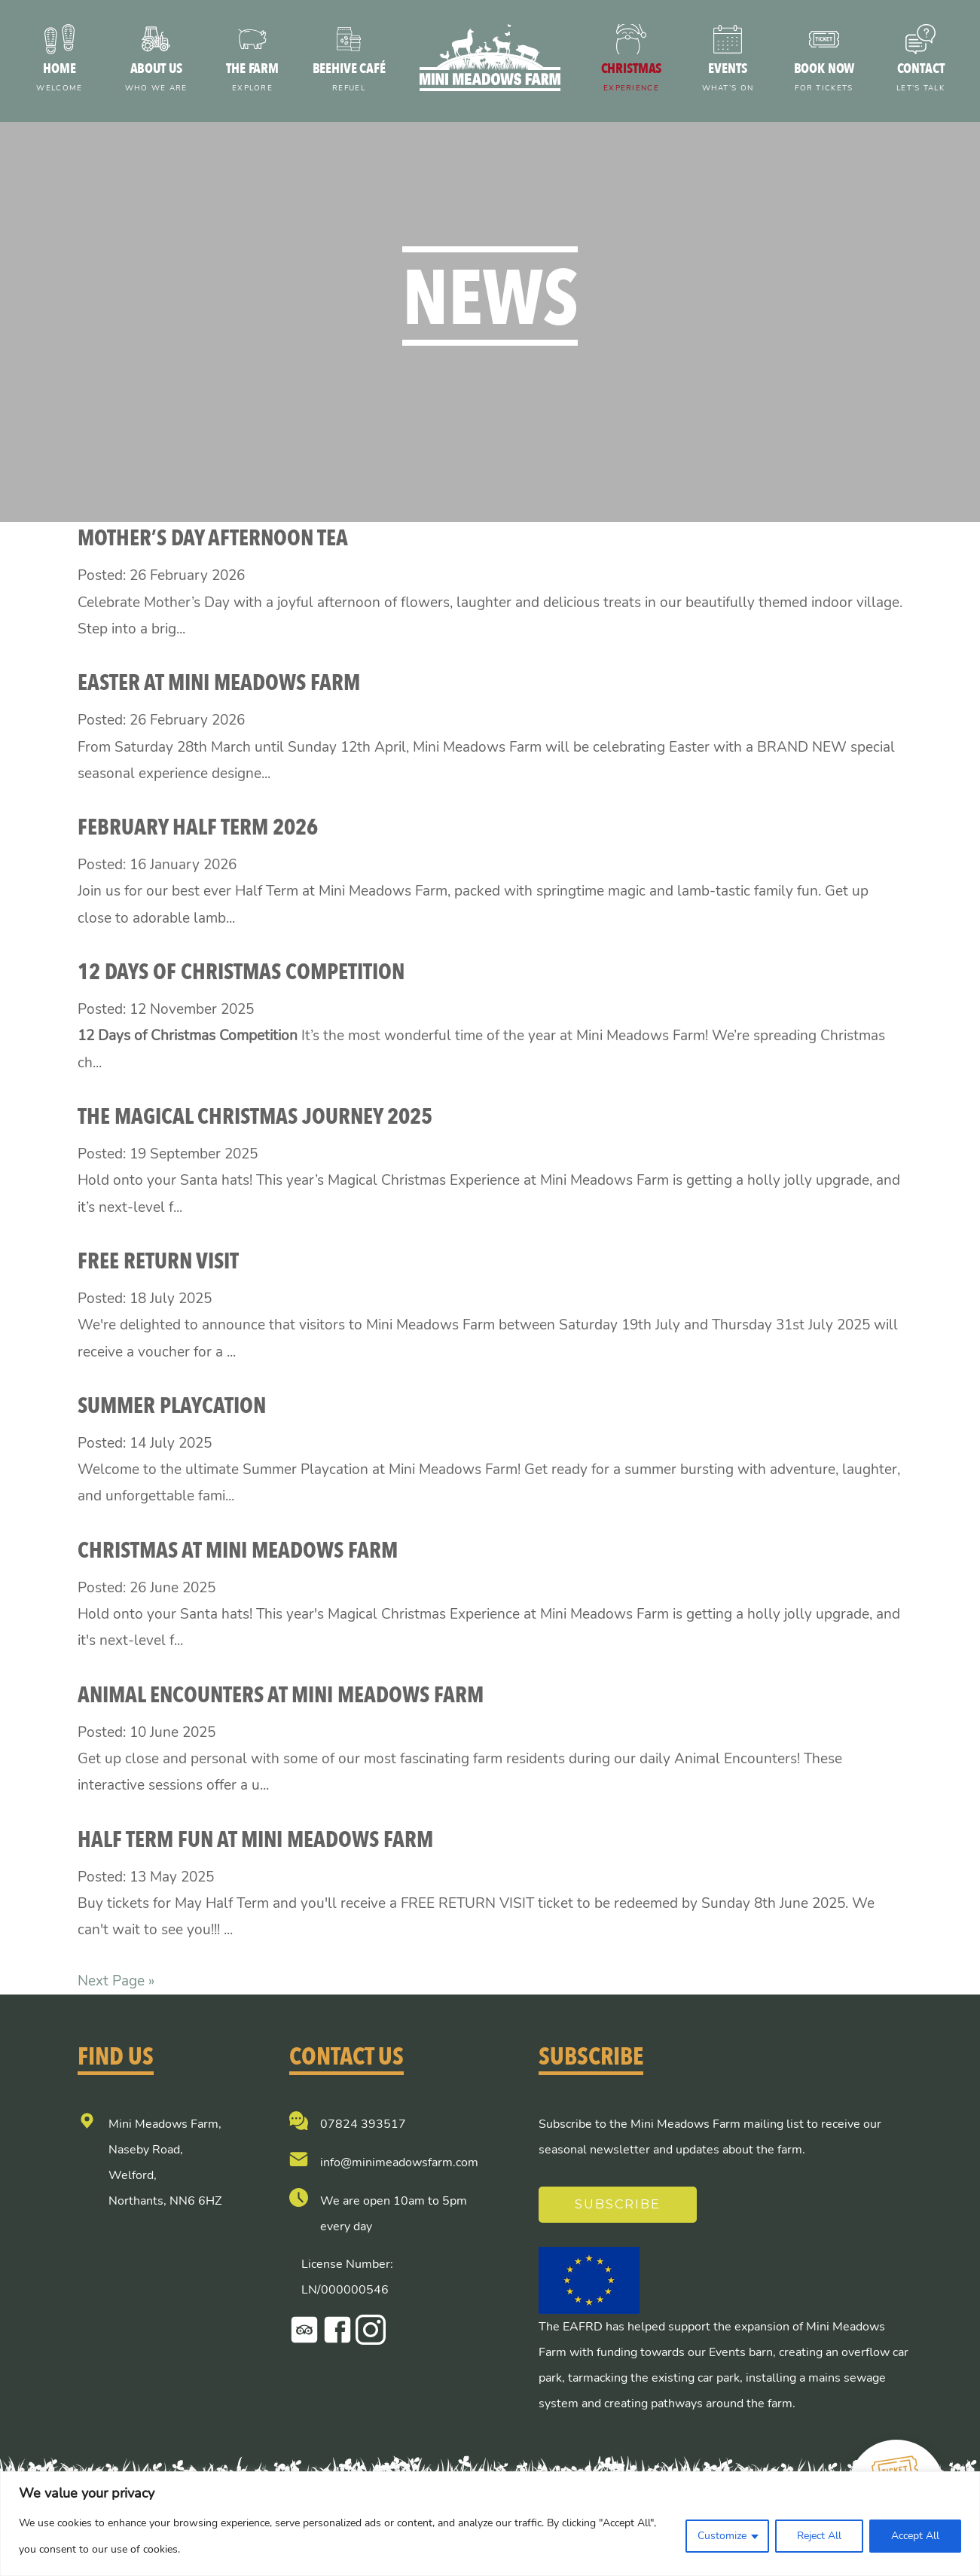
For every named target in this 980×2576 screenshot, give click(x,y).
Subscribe (618, 2204)
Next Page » (116, 1981)
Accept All (915, 2536)
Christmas (631, 79)
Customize (722, 2536)
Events (727, 79)
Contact (920, 79)
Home (59, 79)
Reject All (819, 2536)
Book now (824, 79)
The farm (252, 79)
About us (156, 79)
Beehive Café (349, 79)
